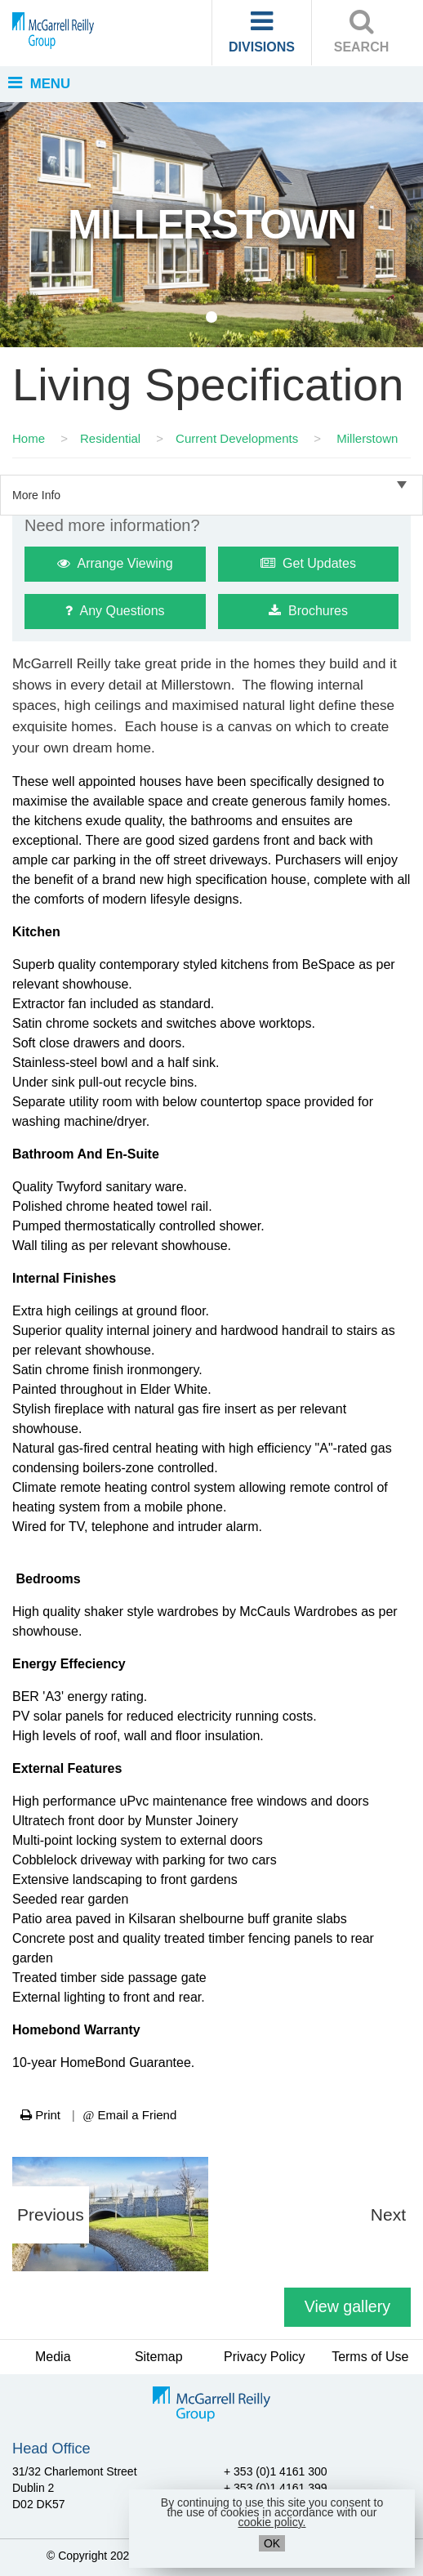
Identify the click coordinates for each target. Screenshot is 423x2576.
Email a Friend (130, 2115)
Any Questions (115, 611)
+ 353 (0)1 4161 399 (275, 2487)
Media (53, 2357)
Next (388, 2214)
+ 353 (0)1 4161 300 (275, 2471)
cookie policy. (271, 2522)
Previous (50, 2214)
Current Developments (237, 438)
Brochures (308, 611)
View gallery (347, 2306)
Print (40, 2115)
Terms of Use (370, 2357)
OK (272, 2543)
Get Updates (308, 563)
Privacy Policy (264, 2357)
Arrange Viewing (115, 563)
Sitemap (159, 2357)
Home (28, 438)
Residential (110, 438)
